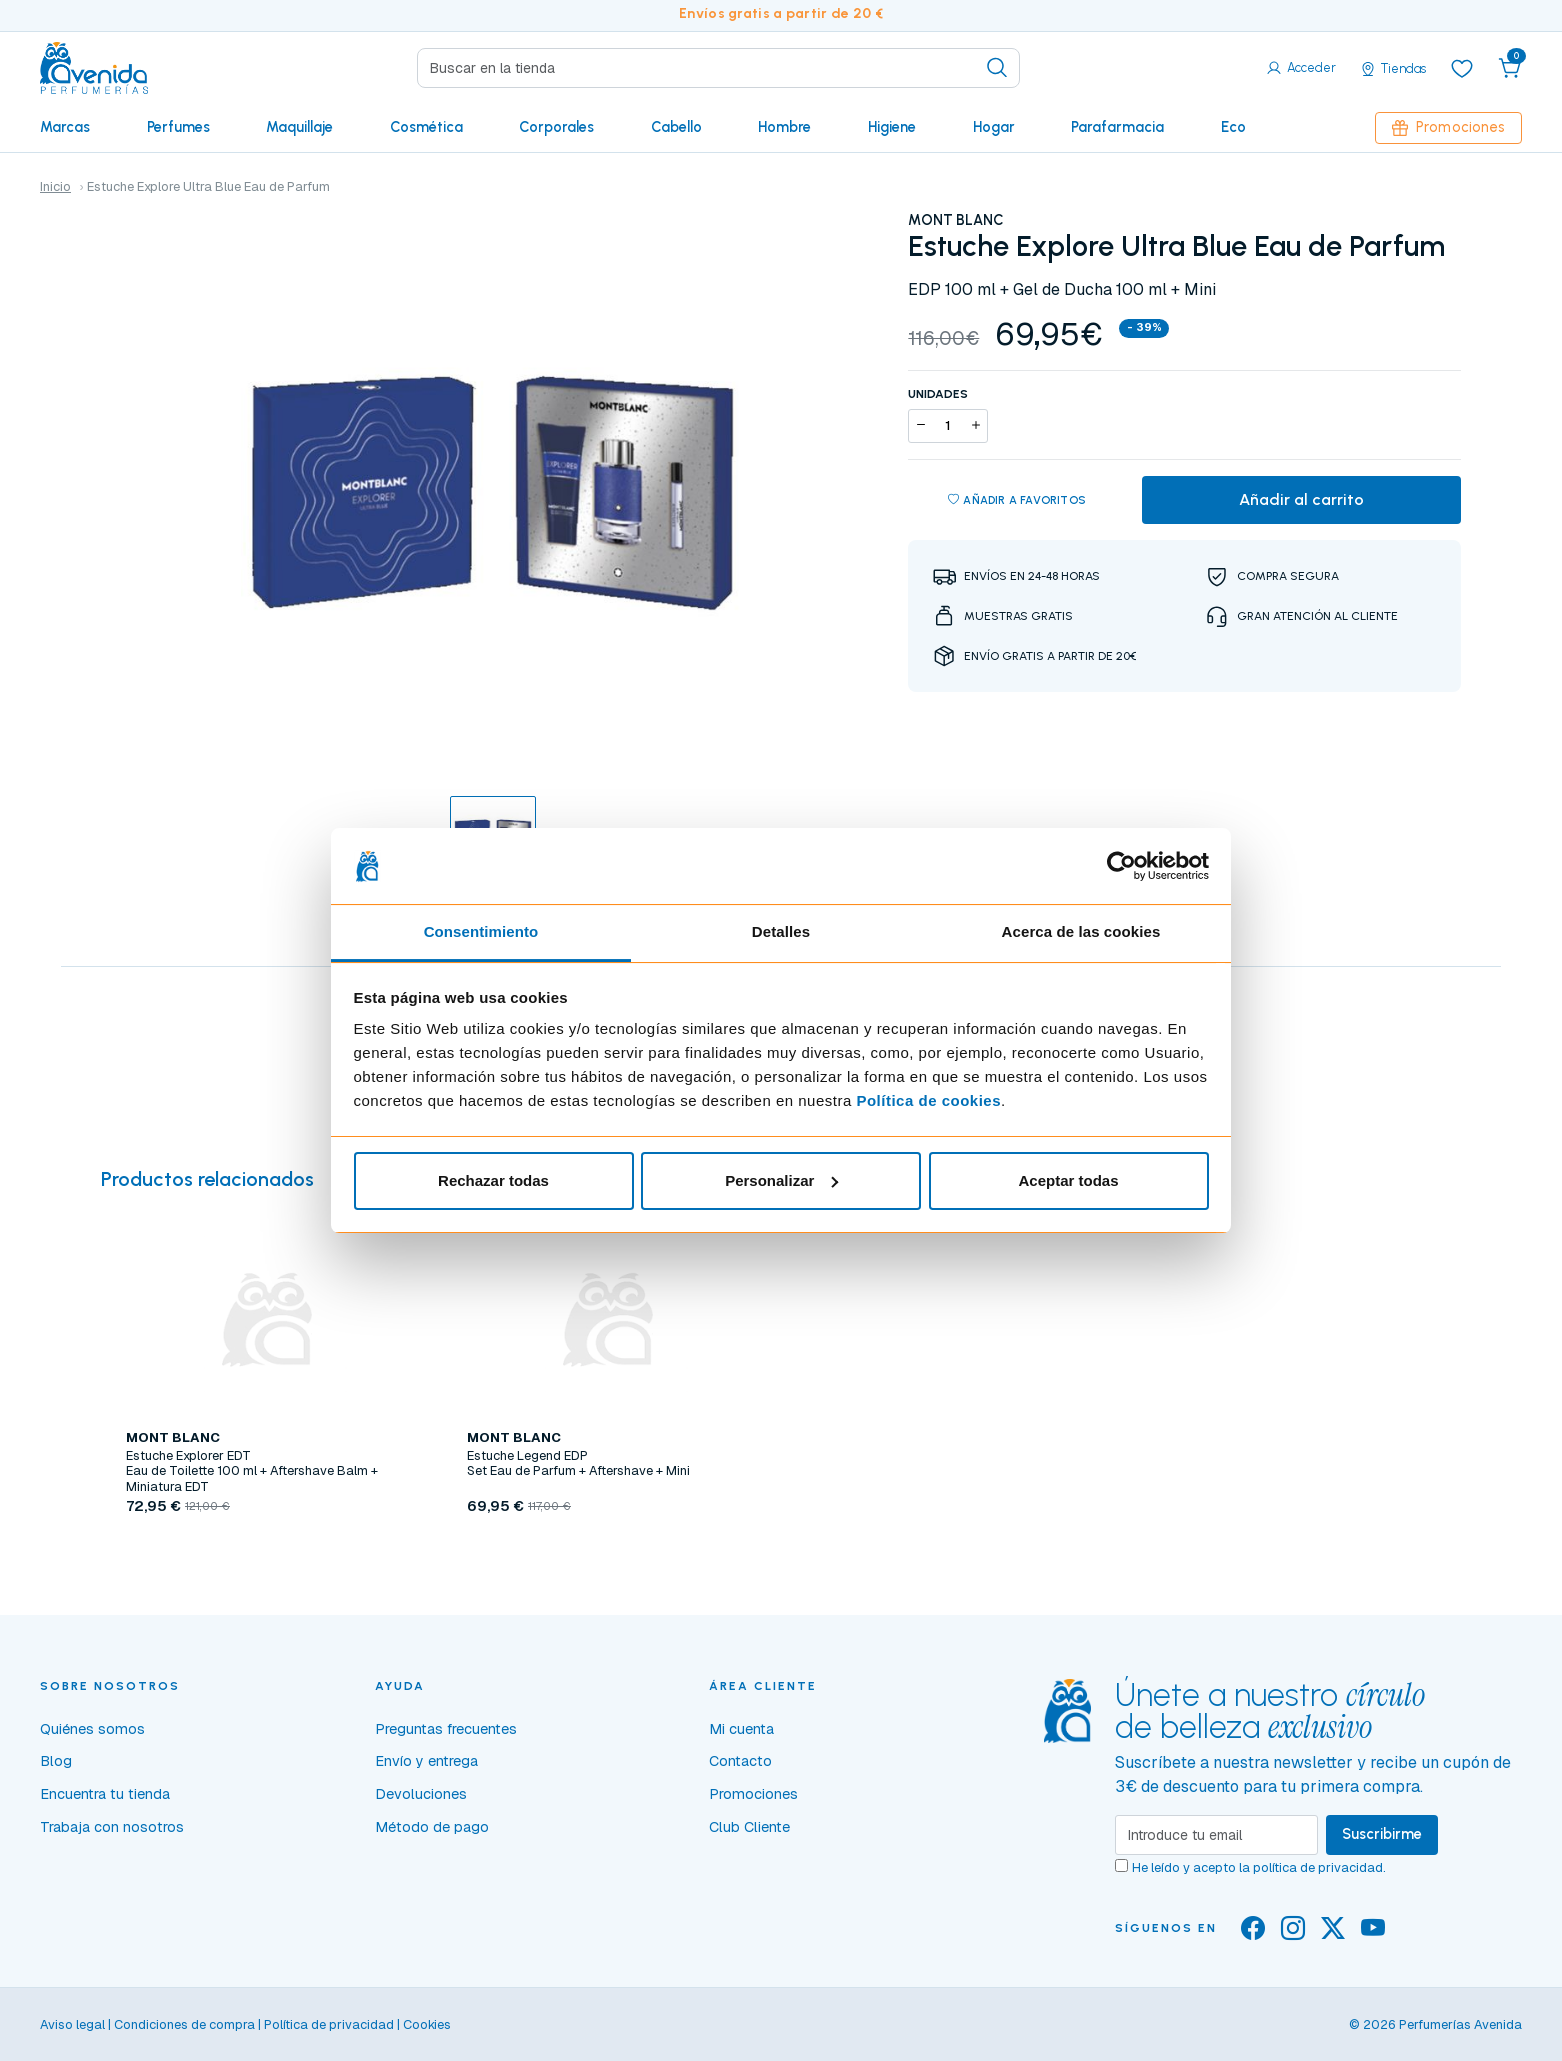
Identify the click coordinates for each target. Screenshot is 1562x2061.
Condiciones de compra (184, 2024)
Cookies (427, 2024)
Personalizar (781, 1180)
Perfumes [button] (178, 127)
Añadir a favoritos (1017, 500)
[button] (1510, 68)
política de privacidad (1318, 1867)
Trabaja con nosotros (112, 1827)
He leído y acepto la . (1259, 1867)
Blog (56, 1761)
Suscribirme (1382, 1834)
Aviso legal (72, 2024)
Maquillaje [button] (299, 127)
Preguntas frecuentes (446, 1729)
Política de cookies (928, 1100)
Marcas (65, 127)
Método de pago (432, 1827)
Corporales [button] (556, 127)
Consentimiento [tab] (481, 931)
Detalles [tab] (781, 931)
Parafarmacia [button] (1117, 127)
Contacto (740, 1761)
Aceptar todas (1068, 1180)
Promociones (1448, 127)
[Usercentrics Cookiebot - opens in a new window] (1121, 866)
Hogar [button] (994, 127)
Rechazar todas (493, 1180)
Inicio (55, 186)
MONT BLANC (956, 220)
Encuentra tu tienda (105, 1794)
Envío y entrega (426, 1761)
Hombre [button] (784, 127)
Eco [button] (1233, 127)
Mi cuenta (741, 1729)
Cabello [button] (676, 127)
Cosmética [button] (426, 127)
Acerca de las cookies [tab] (1081, 931)
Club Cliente (749, 1827)
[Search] (719, 68)
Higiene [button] (892, 127)
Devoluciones (421, 1794)
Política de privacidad (329, 2024)
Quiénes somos (92, 1729)
